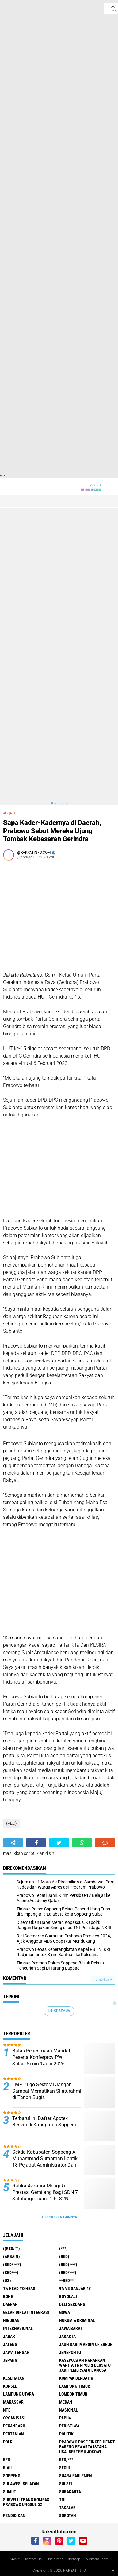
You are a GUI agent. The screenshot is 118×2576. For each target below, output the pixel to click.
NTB (7, 2410)
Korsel (10, 2386)
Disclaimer (54, 2559)
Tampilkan (103, 1980)
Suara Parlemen (75, 2475)
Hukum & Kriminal (77, 2320)
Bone (8, 2296)
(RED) (13, 813)
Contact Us (33, 2559)
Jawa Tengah (16, 2352)
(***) (63, 2248)
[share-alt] (13, 1842)
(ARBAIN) (11, 2256)
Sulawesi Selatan (21, 2483)
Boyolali (68, 2296)
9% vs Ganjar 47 (75, 2288)
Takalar (67, 2507)
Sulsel (66, 2483)
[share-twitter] (59, 1842)
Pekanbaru (14, 2425)
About (15, 2559)
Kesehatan (14, 2378)
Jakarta (67, 2336)
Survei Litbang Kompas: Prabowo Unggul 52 (27, 2502)
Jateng (10, 2344)
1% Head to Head (19, 2288)
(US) (7, 2280)
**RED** (66, 2280)
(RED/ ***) (12, 2264)
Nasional (68, 2410)
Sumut (9, 2491)
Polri (8, 2441)
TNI (62, 2499)
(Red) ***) (68, 2264)
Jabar (9, 2336)
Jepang (10, 2360)
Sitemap (73, 2559)
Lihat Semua (59, 2011)
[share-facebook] (36, 1842)
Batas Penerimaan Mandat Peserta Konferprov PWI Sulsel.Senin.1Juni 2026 (41, 2057)
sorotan (67, 2515)
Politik (66, 2433)
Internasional (18, 2328)
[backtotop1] (112, 2570)
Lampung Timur (74, 2386)
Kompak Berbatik (76, 2378)
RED (6, 2459)
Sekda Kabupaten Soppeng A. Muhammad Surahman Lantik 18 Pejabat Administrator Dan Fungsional (45, 2161)
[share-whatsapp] (82, 1842)
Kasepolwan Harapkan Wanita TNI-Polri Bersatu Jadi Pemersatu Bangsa (85, 2365)
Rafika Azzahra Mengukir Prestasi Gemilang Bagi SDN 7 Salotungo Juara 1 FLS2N (45, 2192)
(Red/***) (67, 2272)
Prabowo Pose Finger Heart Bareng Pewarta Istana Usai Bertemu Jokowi (87, 2446)
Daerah (10, 2304)
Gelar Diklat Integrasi (26, 2312)
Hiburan (11, 2320)
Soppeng (11, 2475)
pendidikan (14, 2515)
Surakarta (70, 2491)
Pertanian (13, 2433)
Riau (7, 2467)
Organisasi (14, 2417)
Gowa (64, 2312)
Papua (65, 2417)
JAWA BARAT (70, 2328)
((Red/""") (11, 2248)
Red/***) (67, 2459)
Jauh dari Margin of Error (85, 2344)
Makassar (13, 2402)
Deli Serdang (72, 2304)
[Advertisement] (59, 59)
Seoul (65, 2467)
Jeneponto (70, 2352)
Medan (65, 2402)
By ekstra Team (96, 2559)
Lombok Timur (73, 2394)
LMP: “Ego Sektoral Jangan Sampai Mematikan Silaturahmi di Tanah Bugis (46, 2091)
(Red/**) (10, 2272)
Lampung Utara (18, 2394)
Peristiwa (69, 2425)
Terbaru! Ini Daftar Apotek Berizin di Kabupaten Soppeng (45, 2121)
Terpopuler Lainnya (59, 2217)
